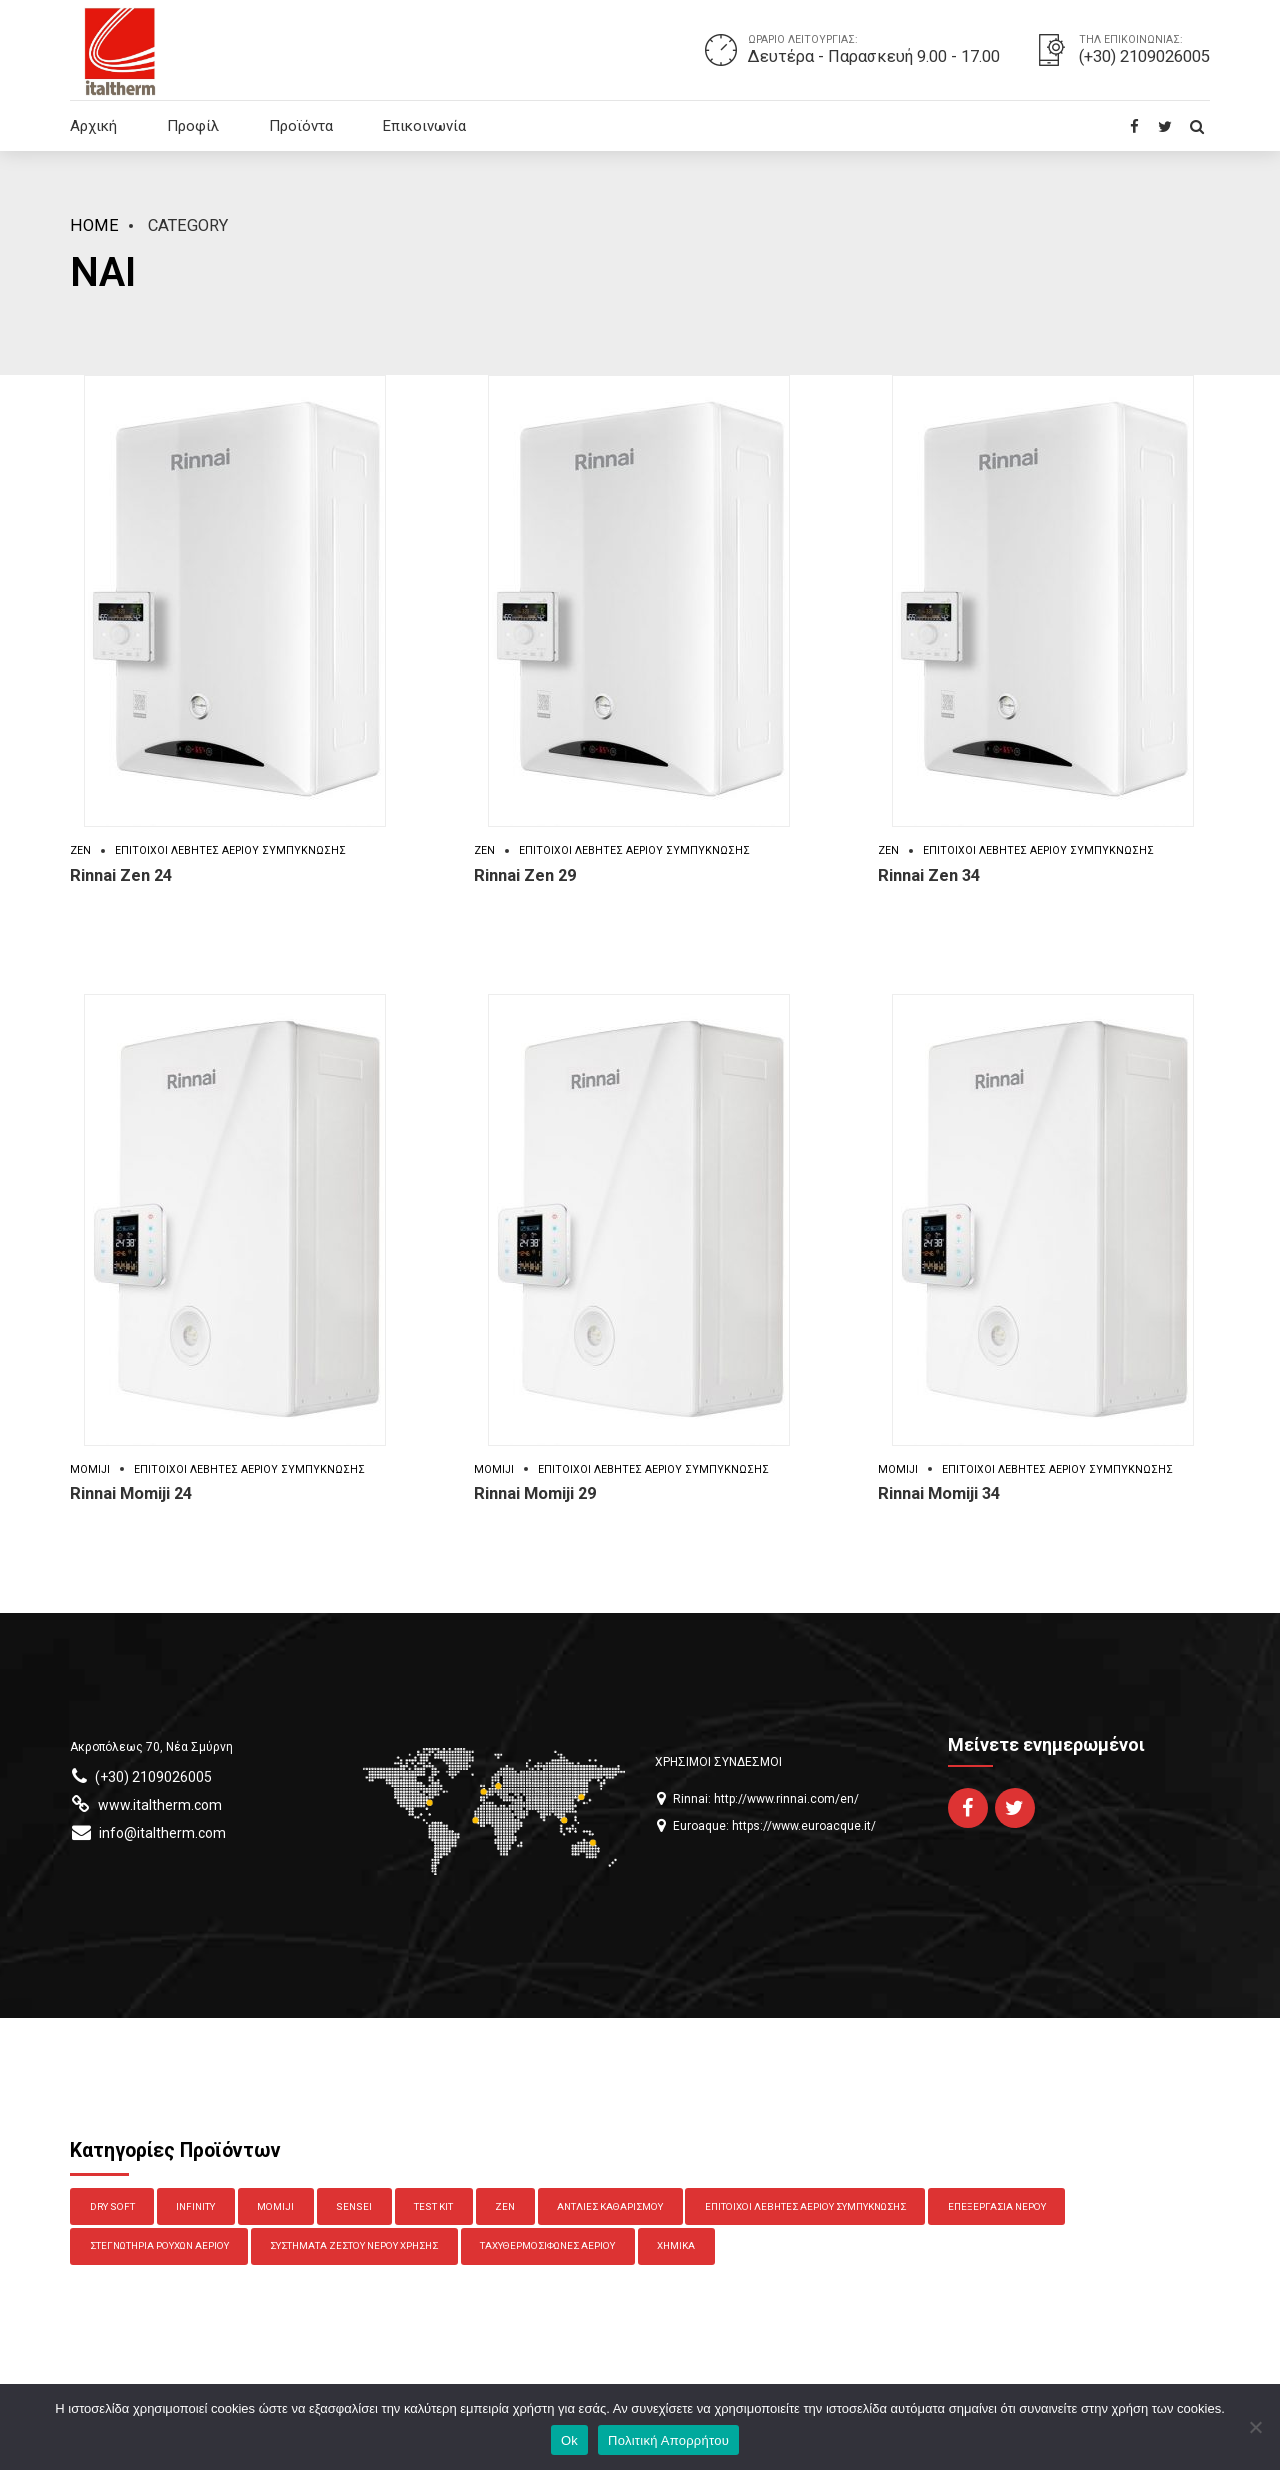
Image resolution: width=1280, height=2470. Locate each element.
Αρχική (93, 126)
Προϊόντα (301, 126)
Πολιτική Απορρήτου (668, 2440)
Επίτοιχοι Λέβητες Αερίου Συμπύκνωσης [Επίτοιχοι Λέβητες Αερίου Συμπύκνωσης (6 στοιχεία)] (805, 2206)
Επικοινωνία (424, 126)
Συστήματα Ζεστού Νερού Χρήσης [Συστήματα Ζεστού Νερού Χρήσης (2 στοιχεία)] (354, 2245)
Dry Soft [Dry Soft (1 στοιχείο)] (112, 2206)
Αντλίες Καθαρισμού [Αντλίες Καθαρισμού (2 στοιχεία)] (610, 2206)
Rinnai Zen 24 (121, 875)
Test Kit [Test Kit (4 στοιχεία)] (433, 2206)
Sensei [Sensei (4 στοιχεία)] (354, 2206)
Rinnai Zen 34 (929, 875)
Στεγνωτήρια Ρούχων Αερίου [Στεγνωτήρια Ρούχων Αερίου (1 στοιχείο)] (159, 2245)
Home (94, 225)
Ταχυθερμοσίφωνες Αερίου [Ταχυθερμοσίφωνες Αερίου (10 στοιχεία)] (547, 2245)
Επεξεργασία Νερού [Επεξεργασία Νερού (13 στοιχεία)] (997, 2206)
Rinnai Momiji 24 (131, 1493)
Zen (80, 850)
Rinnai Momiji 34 (939, 1493)
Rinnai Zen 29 (525, 875)
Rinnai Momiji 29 (535, 1493)
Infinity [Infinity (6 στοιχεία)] (195, 2206)
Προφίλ (193, 126)
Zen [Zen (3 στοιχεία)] (505, 2206)
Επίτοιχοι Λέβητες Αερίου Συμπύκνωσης (230, 850)
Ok (569, 2440)
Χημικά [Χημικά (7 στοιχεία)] (676, 2245)
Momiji (90, 1469)
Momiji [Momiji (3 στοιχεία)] (275, 2206)
